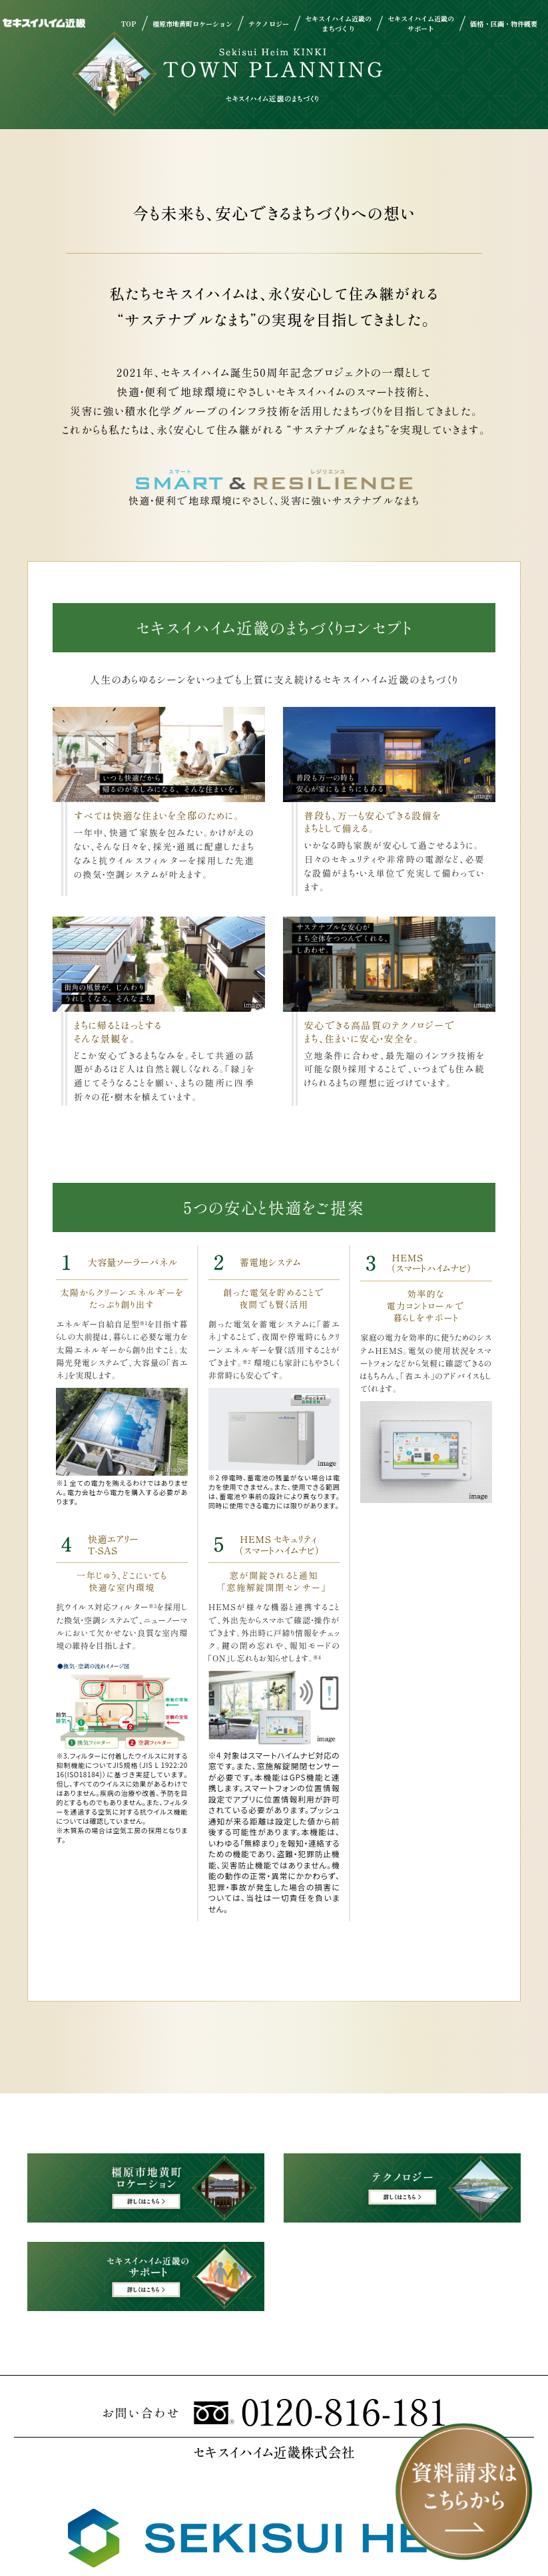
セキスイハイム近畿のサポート (421, 23)
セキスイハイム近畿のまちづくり (338, 23)
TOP (129, 24)
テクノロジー (268, 24)
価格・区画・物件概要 (503, 24)
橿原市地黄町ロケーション (192, 24)
